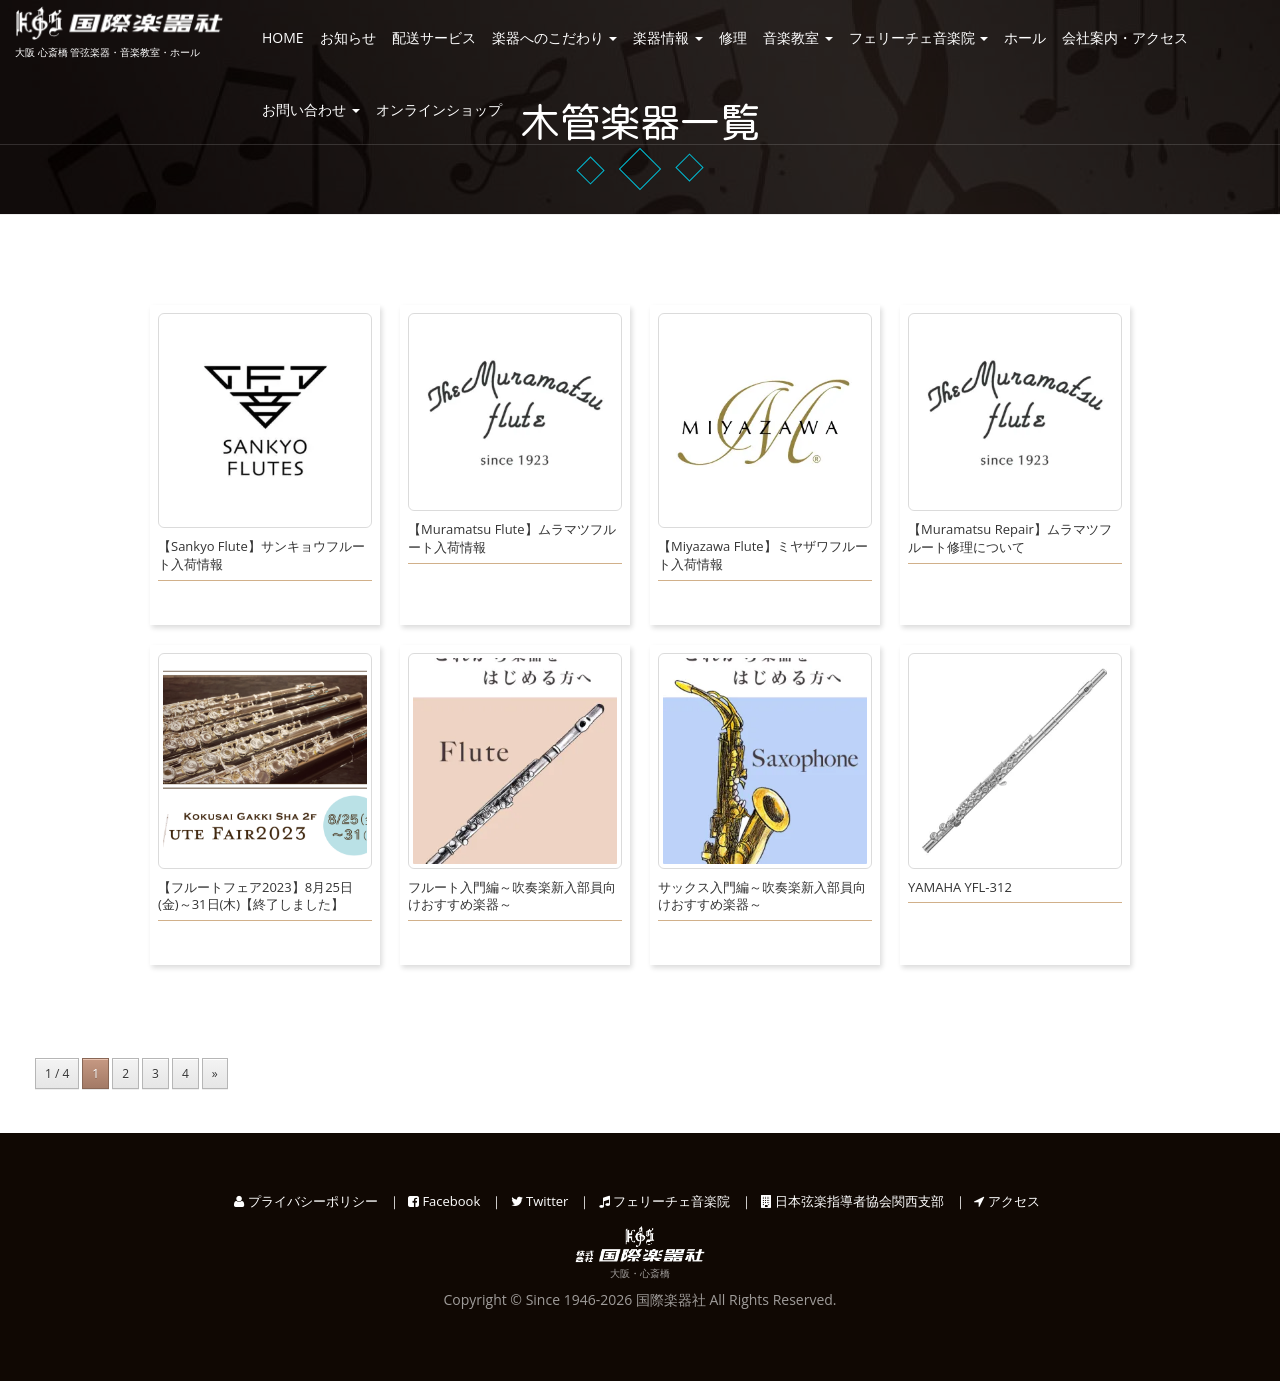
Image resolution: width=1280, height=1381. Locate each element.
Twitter (540, 1201)
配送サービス (434, 37)
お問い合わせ (311, 109)
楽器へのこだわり (555, 37)
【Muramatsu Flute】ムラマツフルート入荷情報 (512, 538)
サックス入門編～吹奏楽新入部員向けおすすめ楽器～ (762, 896)
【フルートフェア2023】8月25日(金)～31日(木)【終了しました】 (255, 896)
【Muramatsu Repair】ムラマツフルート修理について (1010, 538)
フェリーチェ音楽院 (919, 37)
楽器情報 (668, 37)
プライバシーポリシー (305, 1201)
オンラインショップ (439, 109)
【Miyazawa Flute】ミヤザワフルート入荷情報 (763, 555)
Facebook (444, 1201)
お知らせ (348, 37)
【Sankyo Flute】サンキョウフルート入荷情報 (261, 555)
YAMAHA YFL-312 (960, 887)
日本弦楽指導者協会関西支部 (852, 1201)
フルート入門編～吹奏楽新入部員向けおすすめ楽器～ (512, 896)
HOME (283, 37)
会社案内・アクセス (1125, 37)
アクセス (1006, 1201)
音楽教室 (798, 37)
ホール (1025, 37)
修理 (733, 37)
